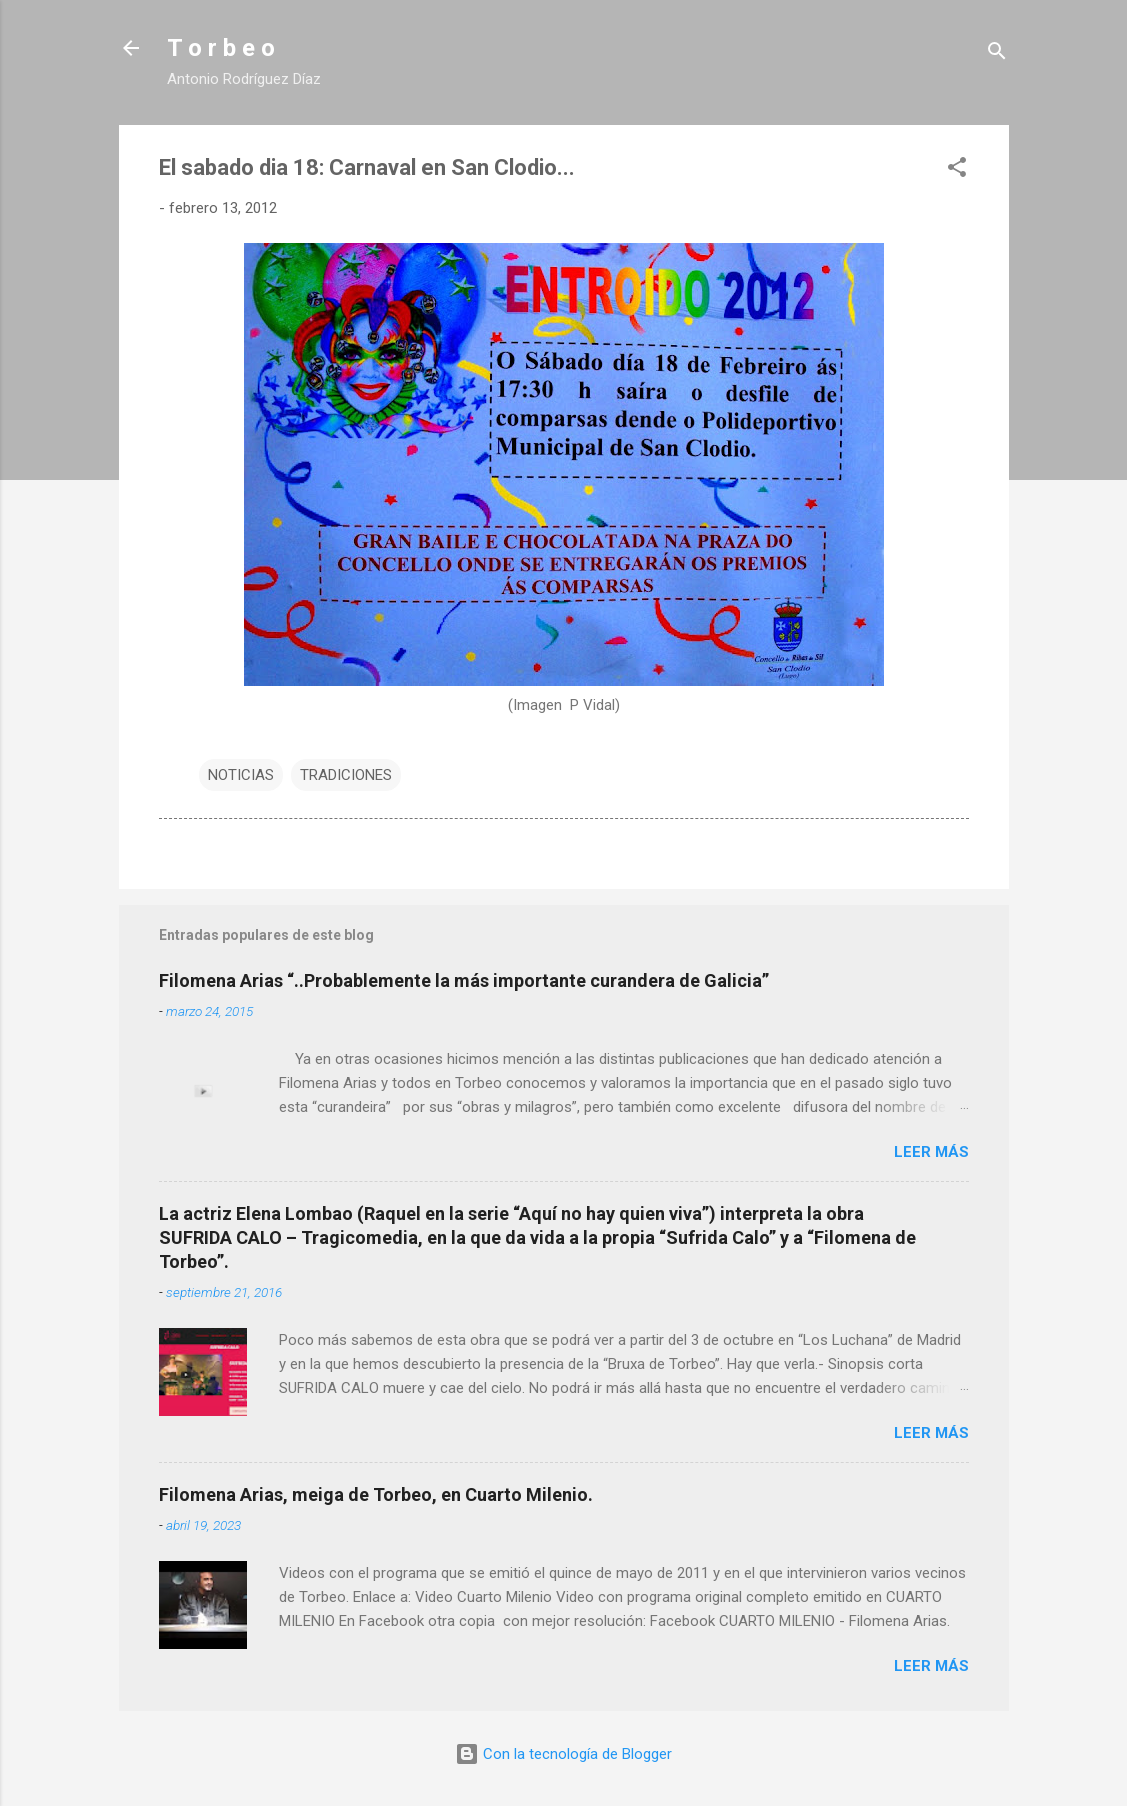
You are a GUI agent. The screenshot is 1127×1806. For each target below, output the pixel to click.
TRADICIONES (346, 775)
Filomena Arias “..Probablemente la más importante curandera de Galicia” (464, 980)
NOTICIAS (241, 775)
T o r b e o (221, 48)
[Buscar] (997, 54)
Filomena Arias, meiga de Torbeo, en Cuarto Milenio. (376, 1494)
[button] (957, 170)
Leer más (931, 1152)
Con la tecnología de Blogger (563, 1754)
